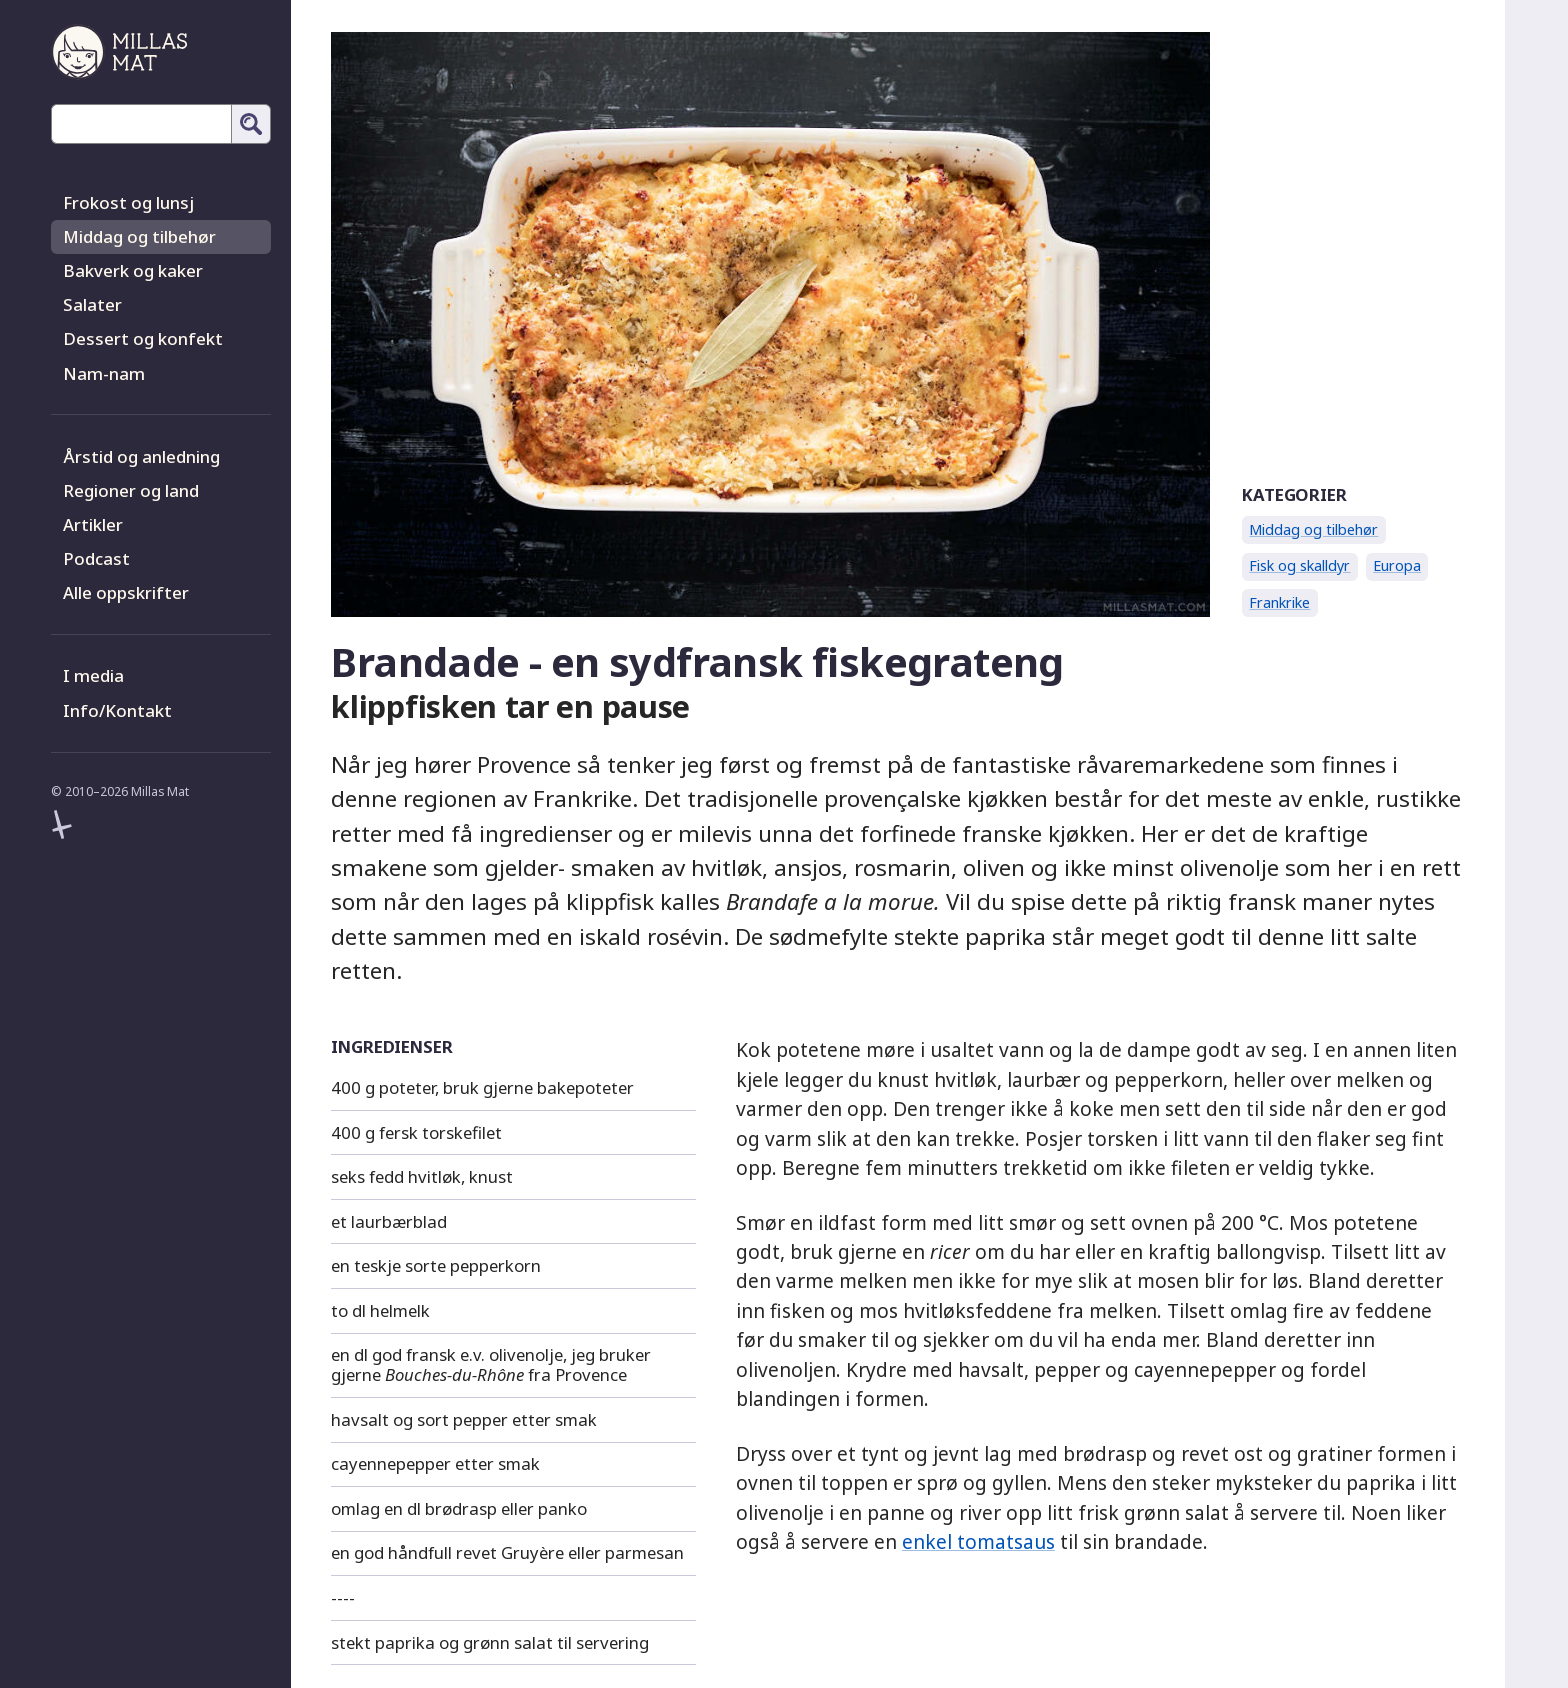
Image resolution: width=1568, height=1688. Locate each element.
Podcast (96, 558)
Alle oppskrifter (126, 592)
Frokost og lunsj (128, 202)
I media (93, 675)
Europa (1397, 565)
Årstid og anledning (141, 456)
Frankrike (1279, 602)
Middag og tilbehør (139, 236)
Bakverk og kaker (133, 270)
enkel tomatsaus (978, 1542)
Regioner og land (131, 490)
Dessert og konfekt (143, 338)
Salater (92, 304)
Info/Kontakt (117, 710)
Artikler (93, 524)
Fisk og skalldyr (1299, 565)
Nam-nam (104, 373)
